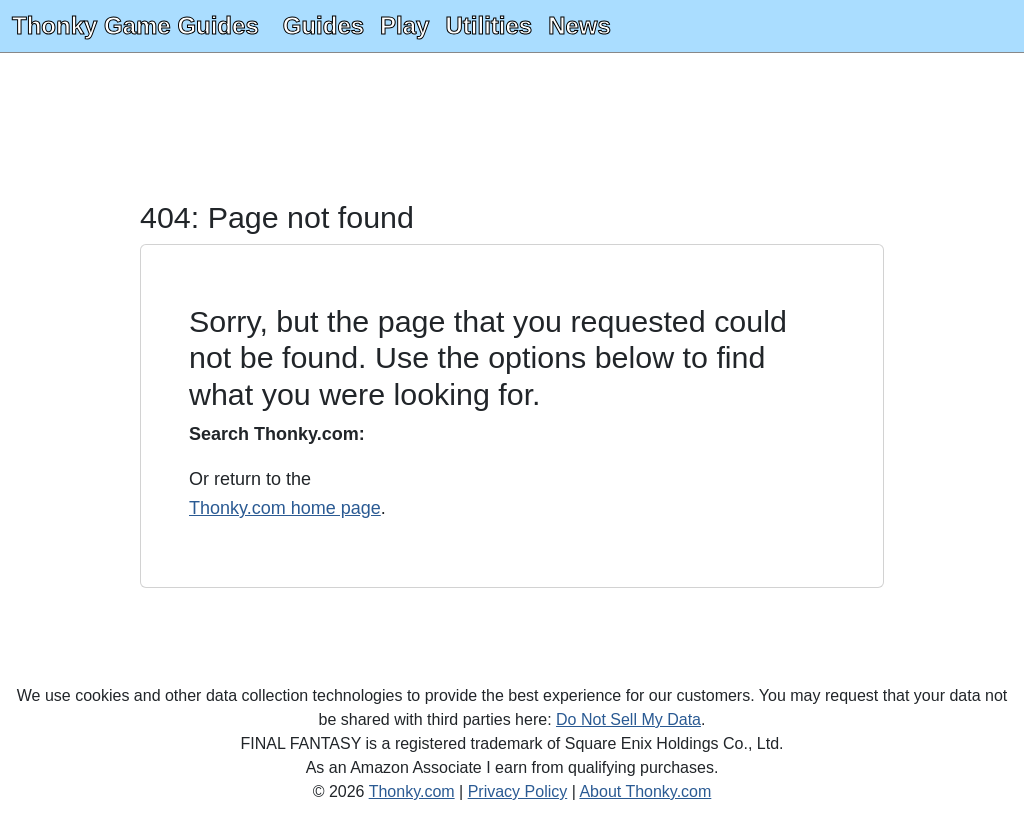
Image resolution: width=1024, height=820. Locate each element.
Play (404, 25)
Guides (323, 25)
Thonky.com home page (285, 508)
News (579, 25)
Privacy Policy (518, 791)
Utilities (488, 25)
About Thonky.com (645, 791)
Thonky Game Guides (135, 25)
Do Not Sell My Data (628, 719)
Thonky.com (412, 791)
